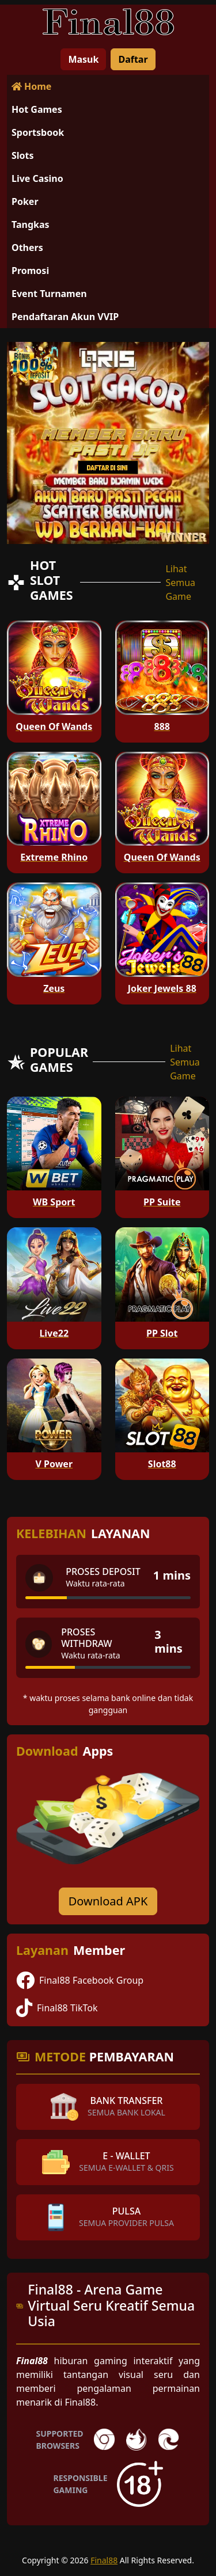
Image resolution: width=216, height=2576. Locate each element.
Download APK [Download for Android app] (108, 1901)
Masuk (83, 59)
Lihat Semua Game (180, 582)
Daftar (132, 59)
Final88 (104, 2560)
